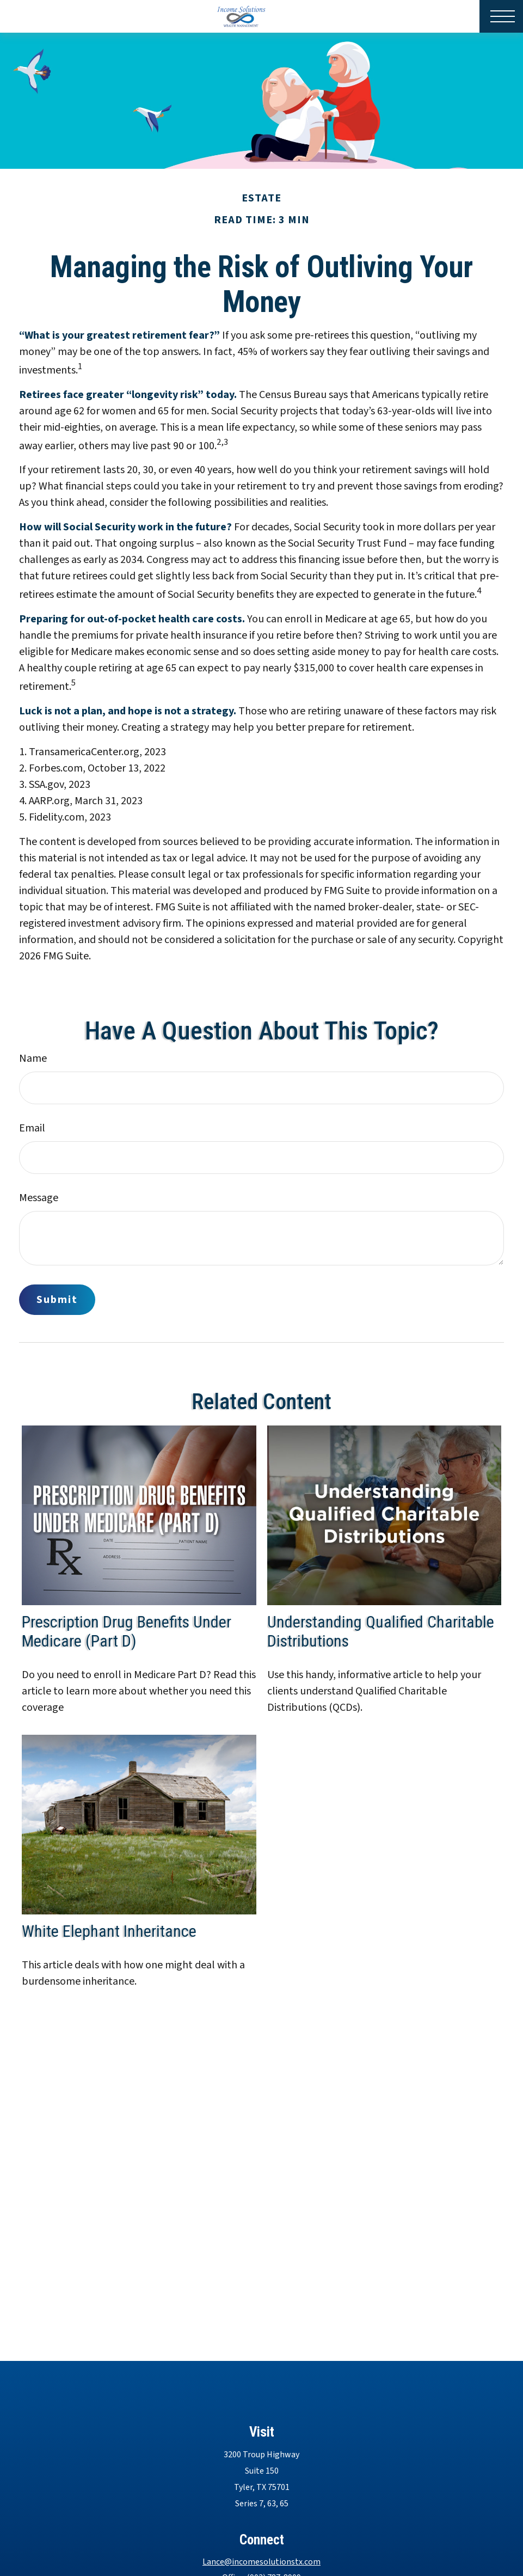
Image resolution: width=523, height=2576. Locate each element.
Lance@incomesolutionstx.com (261, 2562)
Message (38, 1198)
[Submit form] (57, 1299)
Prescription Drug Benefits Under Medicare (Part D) (126, 1631)
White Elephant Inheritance (109, 1931)
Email (32, 1128)
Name (33, 1058)
